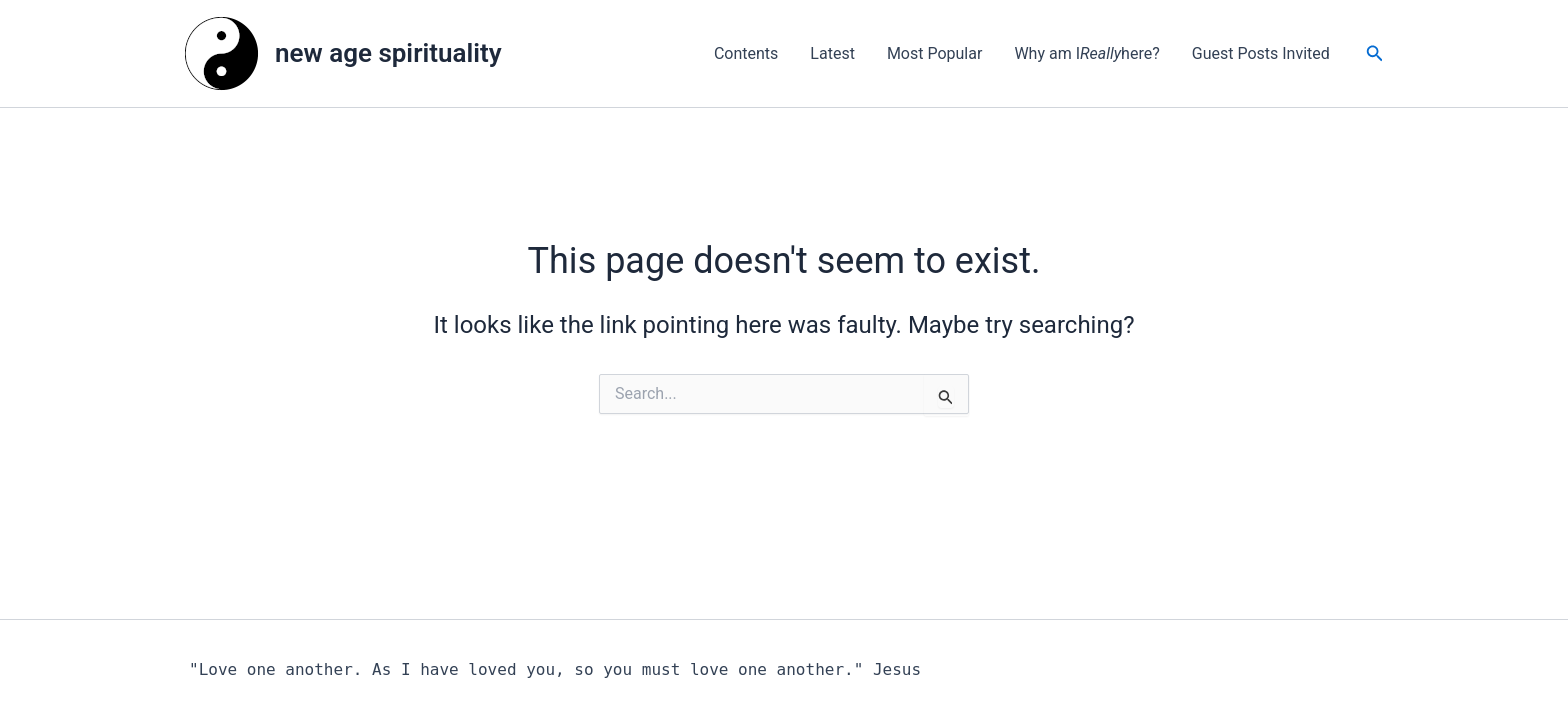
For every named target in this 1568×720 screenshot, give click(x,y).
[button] (1375, 53)
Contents (746, 53)
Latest (832, 53)
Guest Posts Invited (1261, 53)
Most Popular (935, 53)
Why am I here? (1086, 54)
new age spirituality (388, 53)
